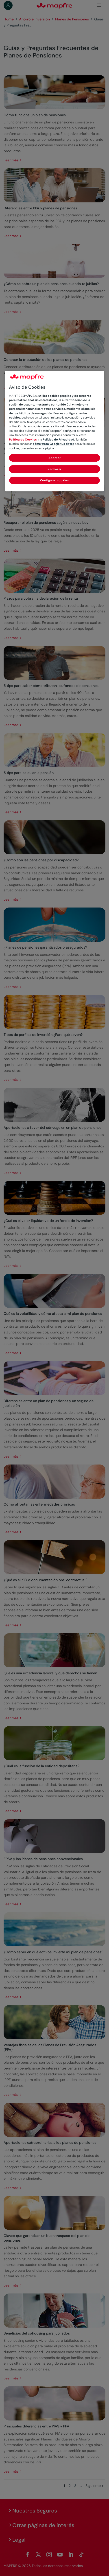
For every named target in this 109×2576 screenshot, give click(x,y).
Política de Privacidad (58, 439)
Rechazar (54, 469)
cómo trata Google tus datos (53, 444)
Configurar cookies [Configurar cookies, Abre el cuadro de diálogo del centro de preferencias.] (54, 480)
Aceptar (54, 458)
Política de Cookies (23, 439)
